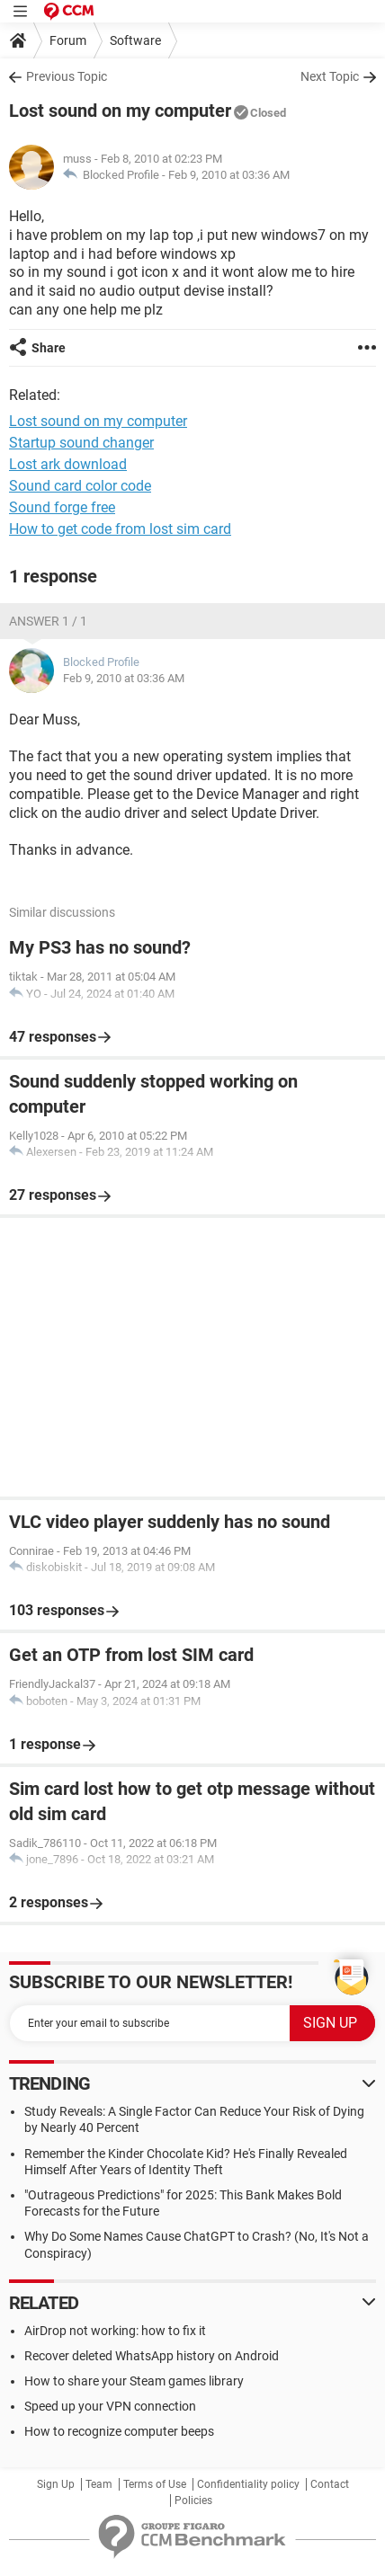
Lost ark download (68, 464)
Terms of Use (154, 2484)
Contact (329, 2484)
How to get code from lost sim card (120, 528)
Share (48, 348)
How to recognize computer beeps (119, 2431)
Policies (193, 2500)
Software (135, 40)
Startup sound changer (81, 442)
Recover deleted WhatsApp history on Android (151, 2356)
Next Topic (329, 76)
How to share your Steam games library (134, 2381)
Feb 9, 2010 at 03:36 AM (229, 175)
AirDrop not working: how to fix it (115, 2330)
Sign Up (56, 2484)
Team (98, 2484)
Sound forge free (62, 507)
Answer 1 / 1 (48, 621)
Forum (67, 40)
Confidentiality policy (248, 2484)
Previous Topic (66, 76)
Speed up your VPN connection (110, 2406)
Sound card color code (80, 485)
